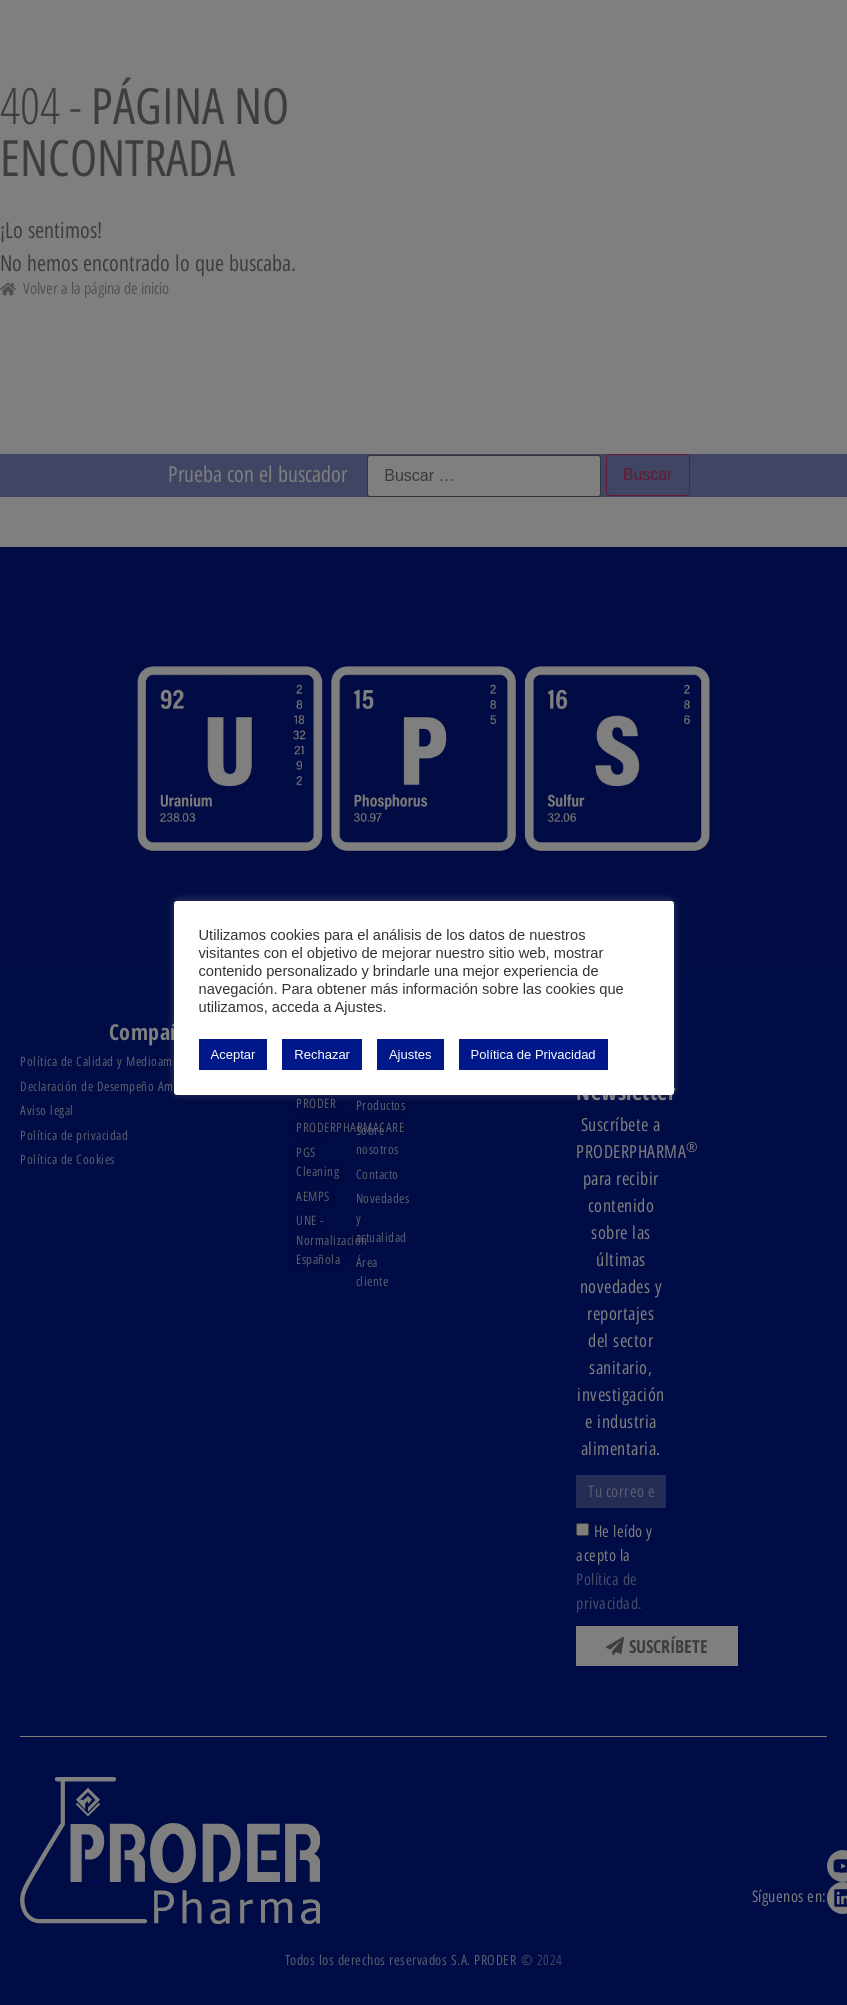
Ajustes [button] (410, 1054)
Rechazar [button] (322, 1054)
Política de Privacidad (533, 1054)
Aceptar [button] (233, 1054)
